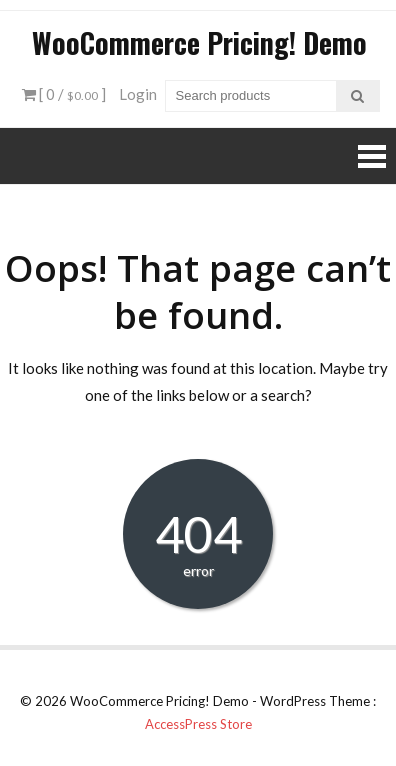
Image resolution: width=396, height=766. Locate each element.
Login (138, 94)
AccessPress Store (198, 724)
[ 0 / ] (64, 94)
